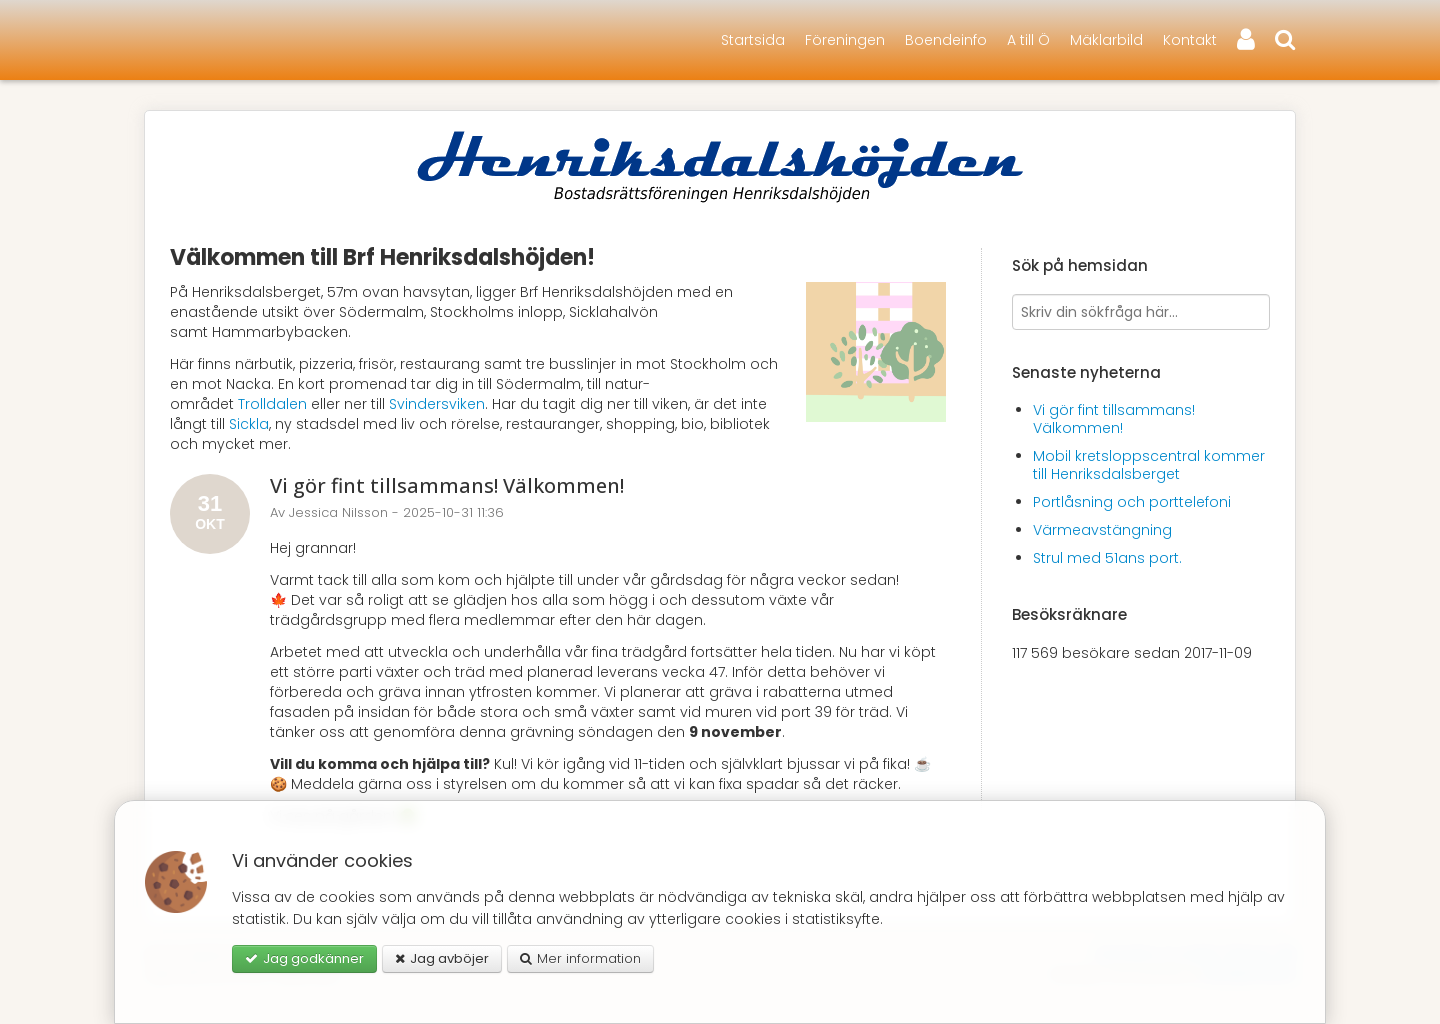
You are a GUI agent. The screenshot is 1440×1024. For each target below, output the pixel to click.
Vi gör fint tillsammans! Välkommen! (447, 485)
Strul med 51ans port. (1107, 558)
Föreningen (845, 40)
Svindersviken (437, 404)
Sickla (249, 424)
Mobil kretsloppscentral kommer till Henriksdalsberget (1149, 465)
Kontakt (1190, 40)
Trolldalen (272, 404)
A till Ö (1028, 40)
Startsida (753, 40)
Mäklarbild (1106, 40)
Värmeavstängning (1102, 530)
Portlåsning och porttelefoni (1132, 502)
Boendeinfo (946, 40)
